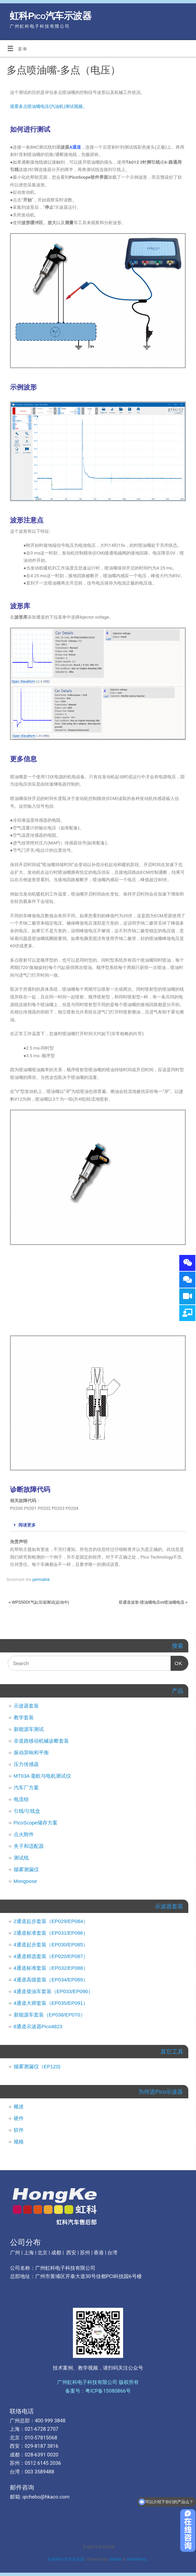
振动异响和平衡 (31, 1752)
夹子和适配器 (29, 1846)
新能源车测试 (29, 1729)
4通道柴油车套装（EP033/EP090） (53, 1991)
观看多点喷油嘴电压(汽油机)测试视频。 (48, 106)
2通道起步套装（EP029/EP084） (51, 1921)
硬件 (19, 2118)
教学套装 (24, 1717)
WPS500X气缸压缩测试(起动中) (38, 1602)
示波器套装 (26, 1706)
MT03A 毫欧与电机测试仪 (42, 1776)
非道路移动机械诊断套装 (41, 1741)
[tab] (98, 1525)
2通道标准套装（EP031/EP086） (51, 1933)
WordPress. (137, 2559)
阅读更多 (27, 1524)
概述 (19, 2106)
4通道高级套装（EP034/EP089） (51, 1979)
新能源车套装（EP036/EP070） (49, 2015)
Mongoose (25, 1881)
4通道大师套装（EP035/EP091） (51, 2003)
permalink (41, 1579)
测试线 (21, 1858)
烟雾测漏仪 (26, 1869)
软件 (19, 2130)
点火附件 (24, 1834)
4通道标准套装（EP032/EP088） (51, 1968)
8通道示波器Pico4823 (38, 2026)
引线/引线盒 (27, 1811)
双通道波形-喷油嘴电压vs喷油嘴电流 (153, 1602)
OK (177, 1661)
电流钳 (21, 1799)
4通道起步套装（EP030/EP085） (51, 1944)
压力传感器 (26, 1764)
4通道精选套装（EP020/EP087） (51, 1956)
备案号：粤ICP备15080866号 (98, 2391)
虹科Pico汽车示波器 (50, 16)
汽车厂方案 (26, 1787)
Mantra (116, 2559)
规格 (19, 2141)
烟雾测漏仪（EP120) (37, 2066)
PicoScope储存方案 (36, 1822)
